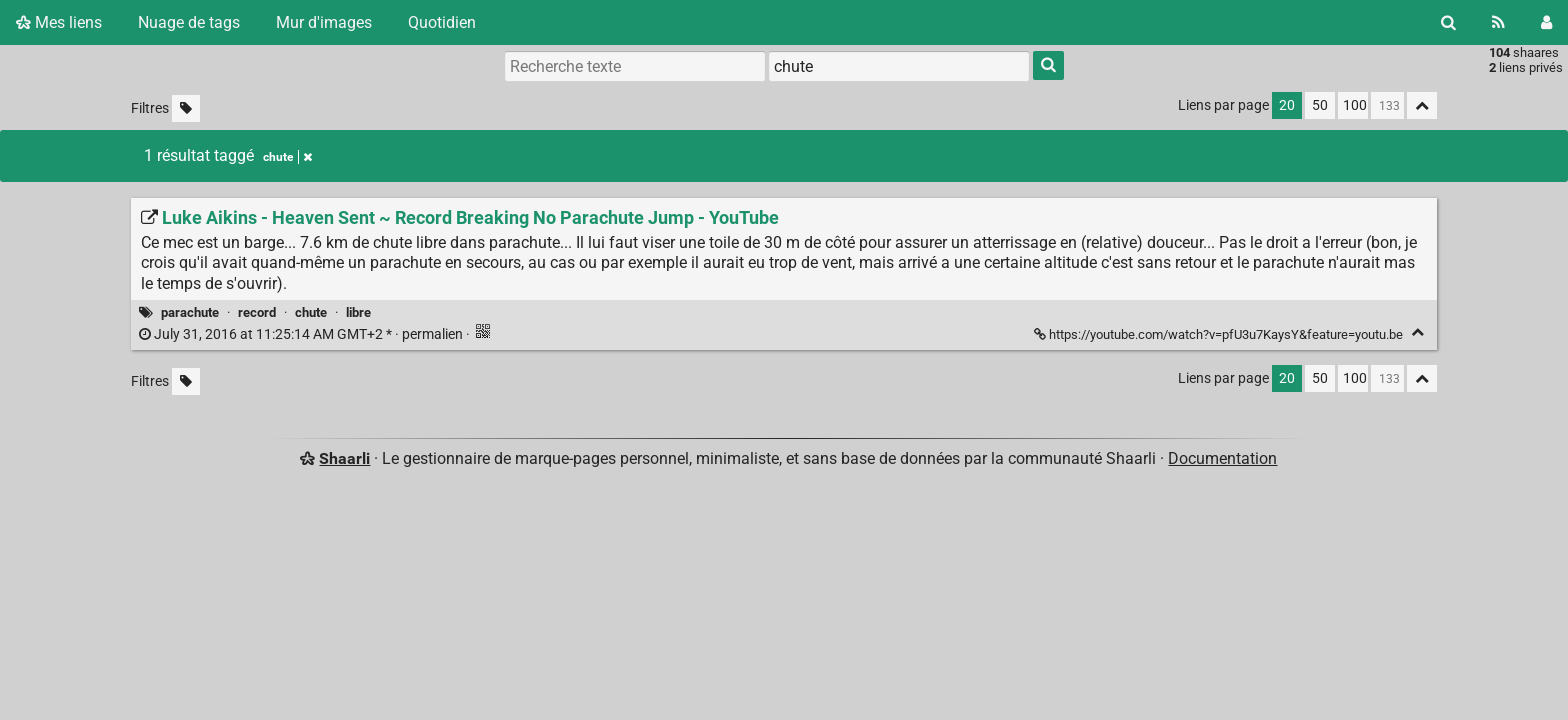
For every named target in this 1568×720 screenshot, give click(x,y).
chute (311, 312)
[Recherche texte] (635, 66)
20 (1287, 105)
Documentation (1222, 458)
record (257, 312)
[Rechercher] (1448, 22)
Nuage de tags (189, 22)
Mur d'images (324, 22)
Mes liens (59, 22)
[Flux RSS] (1498, 22)
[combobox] (899, 66)
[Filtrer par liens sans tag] (186, 108)
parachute (190, 312)
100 (1355, 105)
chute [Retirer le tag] (287, 157)
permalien (302, 334)
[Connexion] (1546, 22)
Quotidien (442, 22)
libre (358, 312)
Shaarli (344, 458)
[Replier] (1417, 332)
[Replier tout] (1422, 105)
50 (1320, 105)
